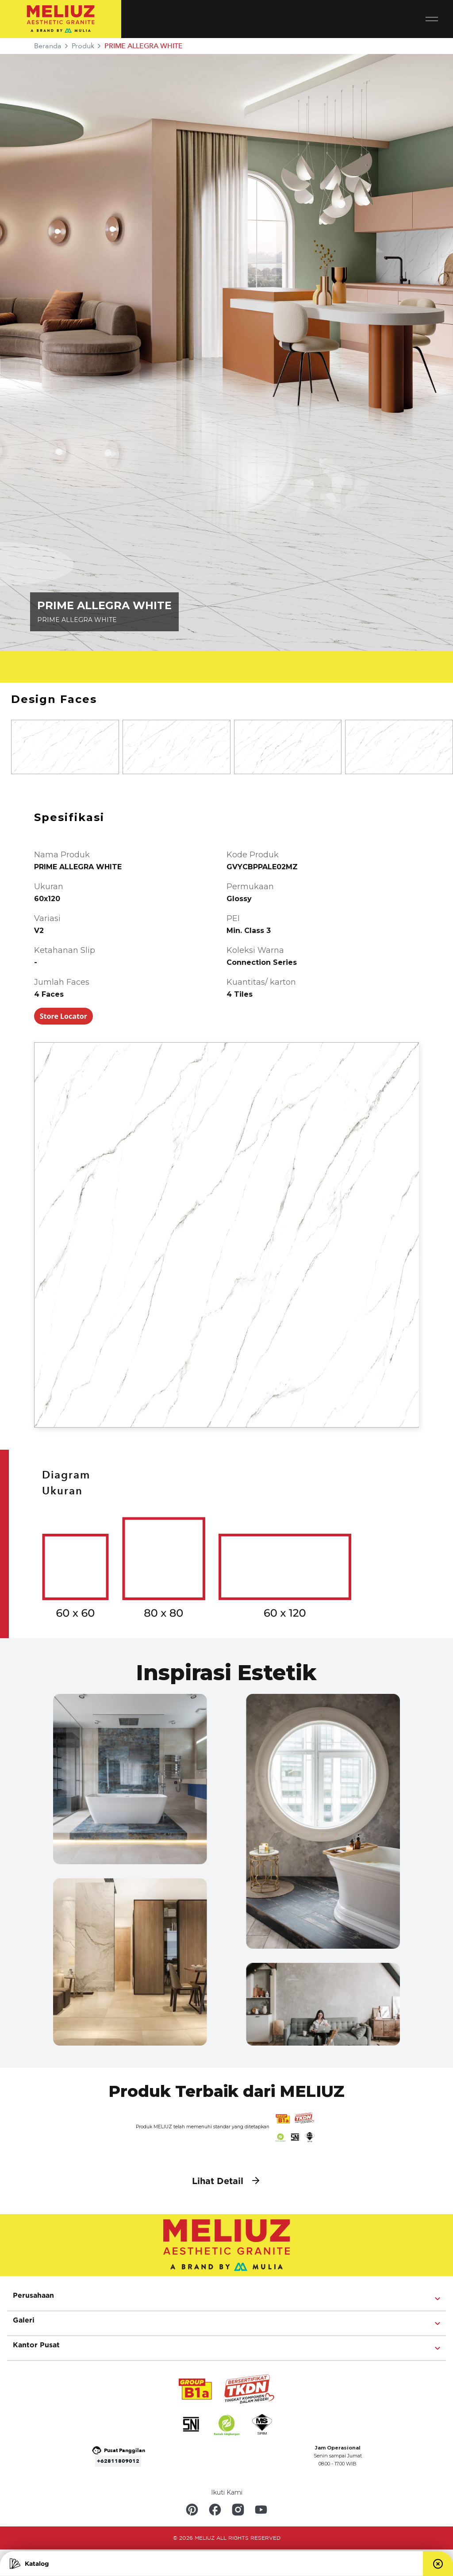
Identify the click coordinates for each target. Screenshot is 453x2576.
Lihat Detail (226, 2180)
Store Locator (63, 1016)
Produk (83, 46)
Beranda (47, 46)
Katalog (29, 2563)
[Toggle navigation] (439, 19)
